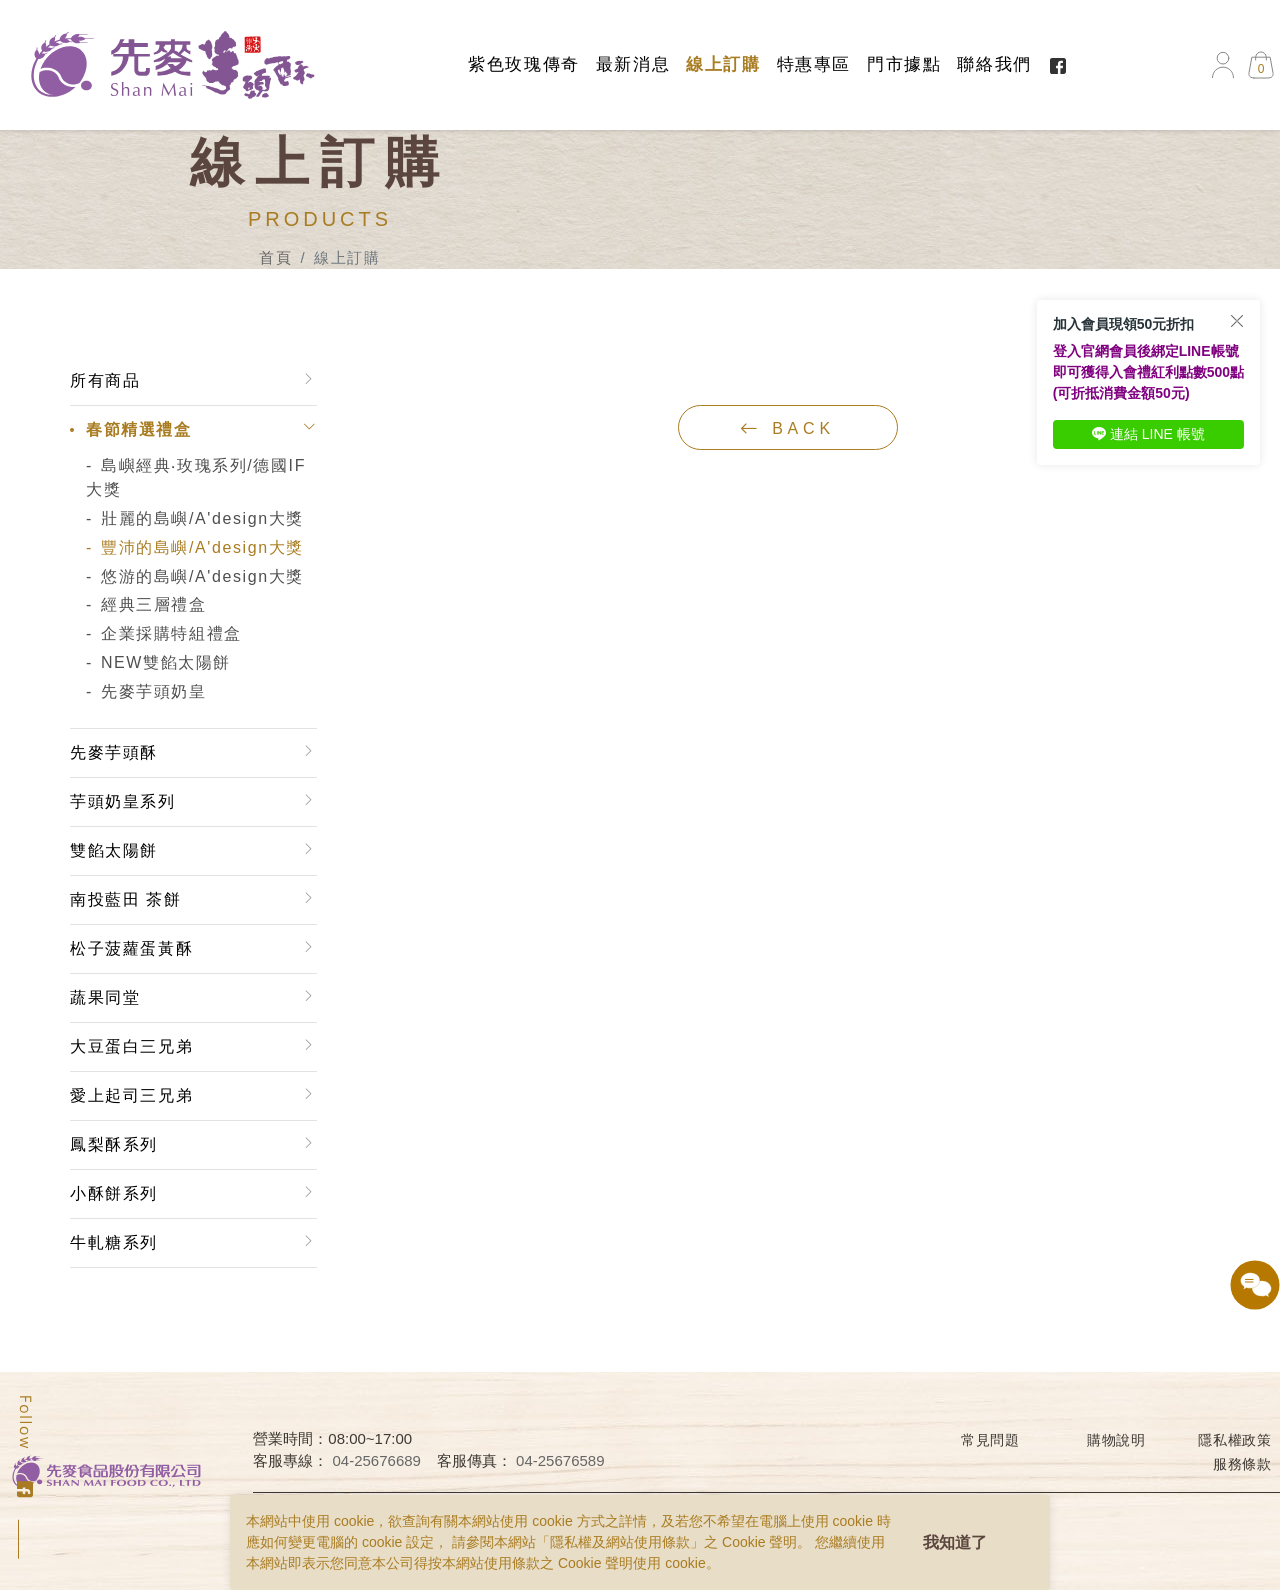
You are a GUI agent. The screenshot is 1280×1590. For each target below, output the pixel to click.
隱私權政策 (1235, 1440)
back (787, 428)
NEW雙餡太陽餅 (166, 662)
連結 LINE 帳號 (1148, 434)
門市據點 (904, 64)
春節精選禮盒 (139, 429)
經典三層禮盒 (154, 604)
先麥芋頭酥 (114, 752)
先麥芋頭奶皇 (154, 691)
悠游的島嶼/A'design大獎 (202, 576)
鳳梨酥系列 (114, 1144)
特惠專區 (814, 64)
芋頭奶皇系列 (123, 801)
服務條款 (1242, 1464)
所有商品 (105, 380)
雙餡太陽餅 (114, 850)
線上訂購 (723, 64)
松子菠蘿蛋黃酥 (131, 948)
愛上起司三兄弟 (131, 1095)
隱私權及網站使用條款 (620, 1542)
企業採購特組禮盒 (171, 633)
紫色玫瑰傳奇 (524, 64)
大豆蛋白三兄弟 (131, 1046)
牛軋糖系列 (114, 1242)
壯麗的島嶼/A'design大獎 (202, 518)
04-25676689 (377, 1460)
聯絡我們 (994, 64)
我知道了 (955, 1542)
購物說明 (1116, 1440)
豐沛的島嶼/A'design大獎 (202, 547)
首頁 (275, 257)
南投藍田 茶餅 (126, 899)
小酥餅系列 (114, 1193)
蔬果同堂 (105, 997)
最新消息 (633, 64)
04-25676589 (560, 1460)
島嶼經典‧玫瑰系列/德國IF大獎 (196, 477)
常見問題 (990, 1440)
